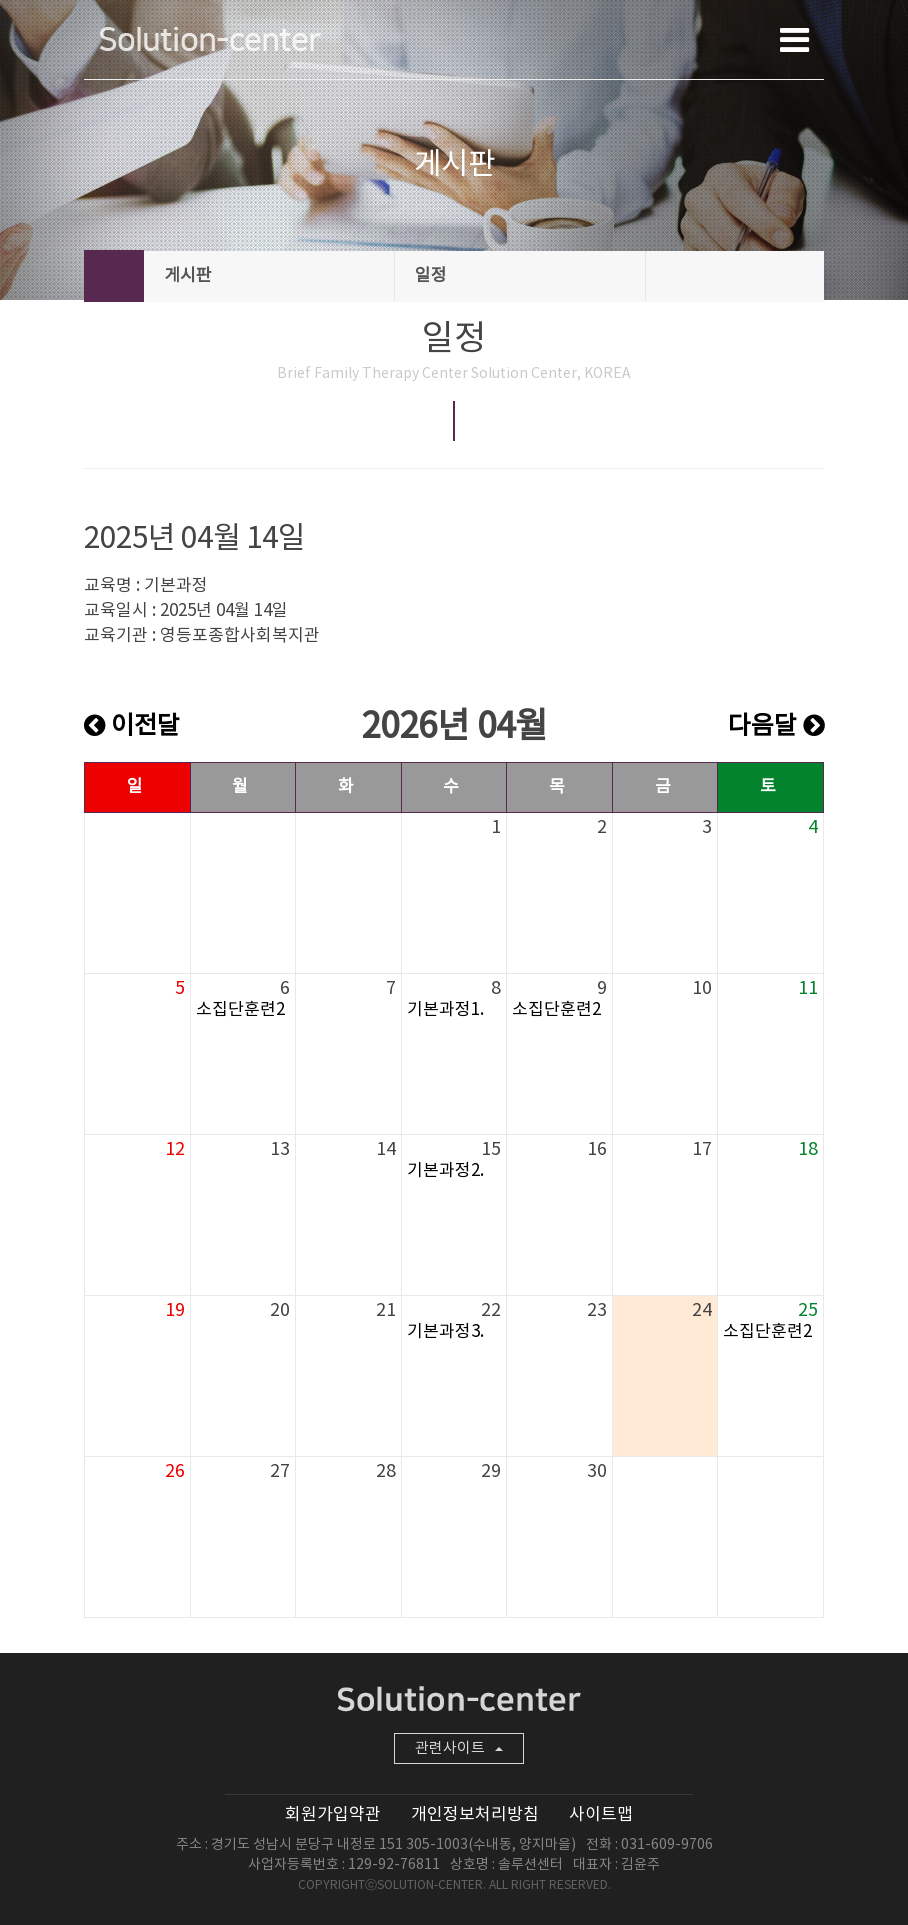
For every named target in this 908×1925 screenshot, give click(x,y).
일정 (521, 276)
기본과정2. (445, 1171)
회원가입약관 (333, 1815)
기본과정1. (445, 1010)
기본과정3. (445, 1332)
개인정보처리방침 (475, 1815)
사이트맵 (601, 1815)
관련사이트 (459, 1748)
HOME (114, 276)
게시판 (270, 276)
